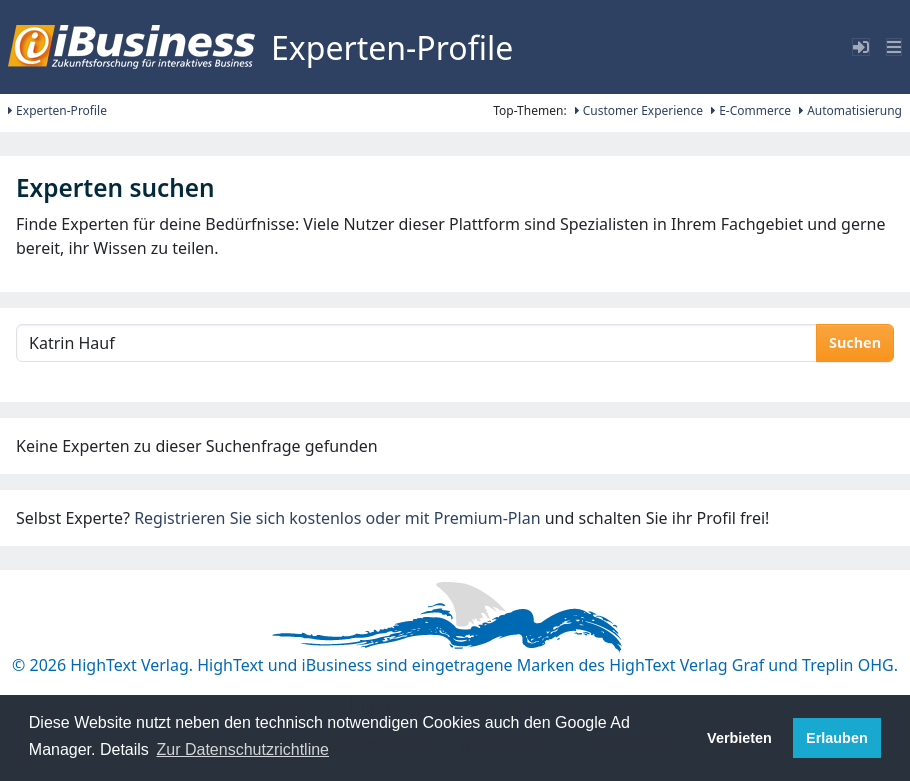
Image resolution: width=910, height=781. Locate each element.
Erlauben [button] (837, 738)
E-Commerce (751, 110)
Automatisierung (850, 110)
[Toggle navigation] (894, 47)
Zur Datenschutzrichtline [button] (243, 749)
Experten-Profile (57, 110)
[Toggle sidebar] (861, 47)
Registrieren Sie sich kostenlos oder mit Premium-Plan (337, 518)
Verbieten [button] (739, 738)
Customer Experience (639, 110)
